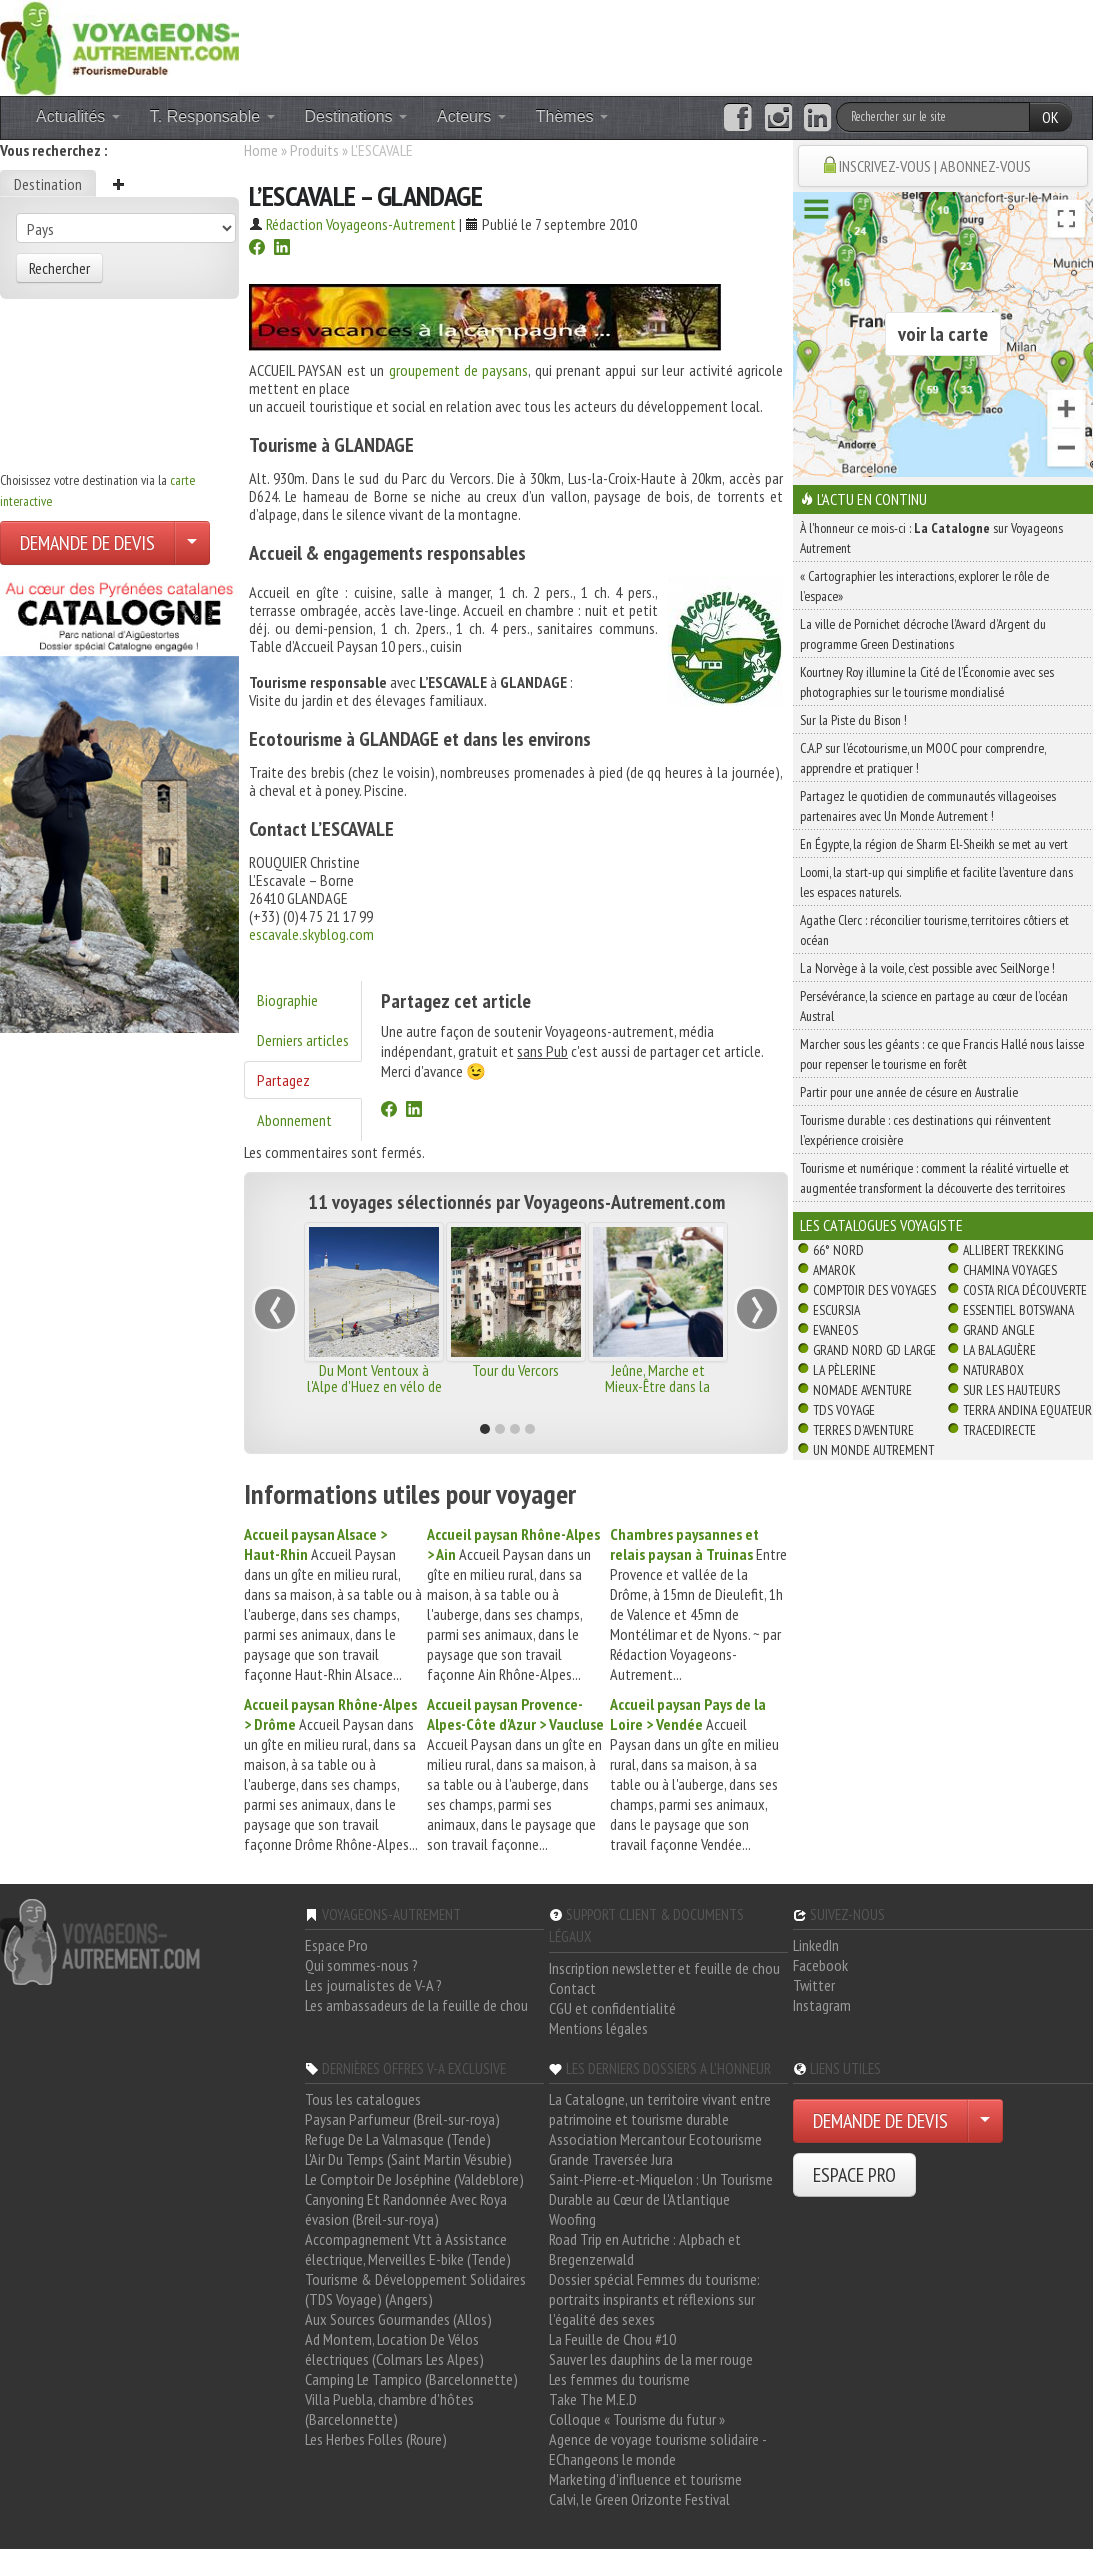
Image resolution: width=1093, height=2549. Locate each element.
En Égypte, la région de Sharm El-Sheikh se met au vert (934, 844)
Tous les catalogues (363, 2099)
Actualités (78, 116)
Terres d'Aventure (863, 1430)
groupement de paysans (459, 370)
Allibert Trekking (1013, 1250)
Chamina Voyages (1010, 1270)
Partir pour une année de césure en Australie (909, 1092)
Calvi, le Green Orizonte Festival (639, 2499)
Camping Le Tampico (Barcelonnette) (411, 2379)
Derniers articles (303, 1040)
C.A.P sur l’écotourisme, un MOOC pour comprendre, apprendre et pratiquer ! (923, 758)
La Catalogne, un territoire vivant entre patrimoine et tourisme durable (660, 2109)
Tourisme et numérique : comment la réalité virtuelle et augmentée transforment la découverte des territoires (934, 1178)
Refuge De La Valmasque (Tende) (398, 2139)
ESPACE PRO (854, 2175)
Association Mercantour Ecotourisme (655, 2139)
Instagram (822, 2005)
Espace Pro (336, 1945)
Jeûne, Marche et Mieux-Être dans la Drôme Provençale (657, 1386)
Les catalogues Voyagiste (881, 1225)
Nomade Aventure (862, 1390)
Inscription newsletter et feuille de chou (664, 1968)
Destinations (356, 116)
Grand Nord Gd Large (874, 1350)
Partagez (283, 1080)
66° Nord (838, 1250)
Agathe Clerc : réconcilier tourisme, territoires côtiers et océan (934, 930)
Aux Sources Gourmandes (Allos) (398, 2319)
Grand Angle (999, 1330)
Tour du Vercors (515, 1370)
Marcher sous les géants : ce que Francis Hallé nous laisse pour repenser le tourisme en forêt (942, 1054)
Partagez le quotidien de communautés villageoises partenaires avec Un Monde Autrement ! (928, 806)
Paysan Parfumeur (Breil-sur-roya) (402, 2119)
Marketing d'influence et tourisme (645, 2479)
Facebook (820, 1965)
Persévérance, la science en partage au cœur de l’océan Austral (934, 1006)
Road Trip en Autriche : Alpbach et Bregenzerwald (645, 2249)
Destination (48, 184)
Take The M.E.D (593, 2399)
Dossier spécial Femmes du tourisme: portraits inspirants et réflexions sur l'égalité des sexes (654, 2299)
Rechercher (59, 268)
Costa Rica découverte (1025, 1290)
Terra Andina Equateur (1027, 1410)
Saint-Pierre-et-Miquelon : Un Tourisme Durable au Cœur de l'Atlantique (661, 2189)
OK (1050, 117)
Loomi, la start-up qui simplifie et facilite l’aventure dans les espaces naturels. (936, 882)
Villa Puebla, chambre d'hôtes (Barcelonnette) (389, 2409)
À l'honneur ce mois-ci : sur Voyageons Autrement (931, 538)
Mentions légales (598, 2028)
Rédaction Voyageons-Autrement (361, 224)
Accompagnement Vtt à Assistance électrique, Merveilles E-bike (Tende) (408, 2249)
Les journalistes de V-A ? (373, 1985)
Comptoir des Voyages (874, 1290)
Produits (314, 150)
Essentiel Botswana (1018, 1310)
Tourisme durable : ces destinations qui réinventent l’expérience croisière (925, 1130)
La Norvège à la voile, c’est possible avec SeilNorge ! (927, 968)
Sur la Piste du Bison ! (853, 720)
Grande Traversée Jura (611, 2159)
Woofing (572, 2219)
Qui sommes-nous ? (361, 1965)
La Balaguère (999, 1350)
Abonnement (294, 1120)
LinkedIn (816, 1945)
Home (261, 150)
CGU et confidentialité (612, 2008)
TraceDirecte (999, 1430)
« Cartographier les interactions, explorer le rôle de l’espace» (924, 586)
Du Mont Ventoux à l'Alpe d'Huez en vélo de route (374, 1386)
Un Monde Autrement (873, 1450)
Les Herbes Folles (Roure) (376, 2439)
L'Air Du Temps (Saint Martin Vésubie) (408, 2159)
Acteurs (471, 116)
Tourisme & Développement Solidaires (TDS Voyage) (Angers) (415, 2289)
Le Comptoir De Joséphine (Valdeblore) (414, 2179)
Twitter (814, 1985)
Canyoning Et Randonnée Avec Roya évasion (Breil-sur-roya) (406, 2209)
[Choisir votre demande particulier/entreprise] (192, 543)
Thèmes (572, 116)
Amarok (834, 1270)
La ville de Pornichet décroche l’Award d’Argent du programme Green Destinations (923, 634)
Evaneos (835, 1330)
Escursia (836, 1310)
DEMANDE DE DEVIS (87, 543)
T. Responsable (212, 116)
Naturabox (993, 1370)
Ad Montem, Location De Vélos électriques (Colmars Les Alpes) (394, 2349)
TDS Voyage (844, 1410)
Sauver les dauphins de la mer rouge (651, 2359)
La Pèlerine (844, 1370)
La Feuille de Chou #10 (612, 2339)
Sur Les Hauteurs (1011, 1390)
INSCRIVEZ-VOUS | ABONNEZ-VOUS (935, 166)
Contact (572, 1988)
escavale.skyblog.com (311, 934)
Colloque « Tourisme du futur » (637, 2419)
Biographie (287, 1000)
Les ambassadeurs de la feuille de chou (416, 2005)
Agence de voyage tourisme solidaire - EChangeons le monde (657, 2449)
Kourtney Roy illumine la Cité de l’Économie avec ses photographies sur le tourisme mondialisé (927, 682)
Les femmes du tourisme (619, 2379)
